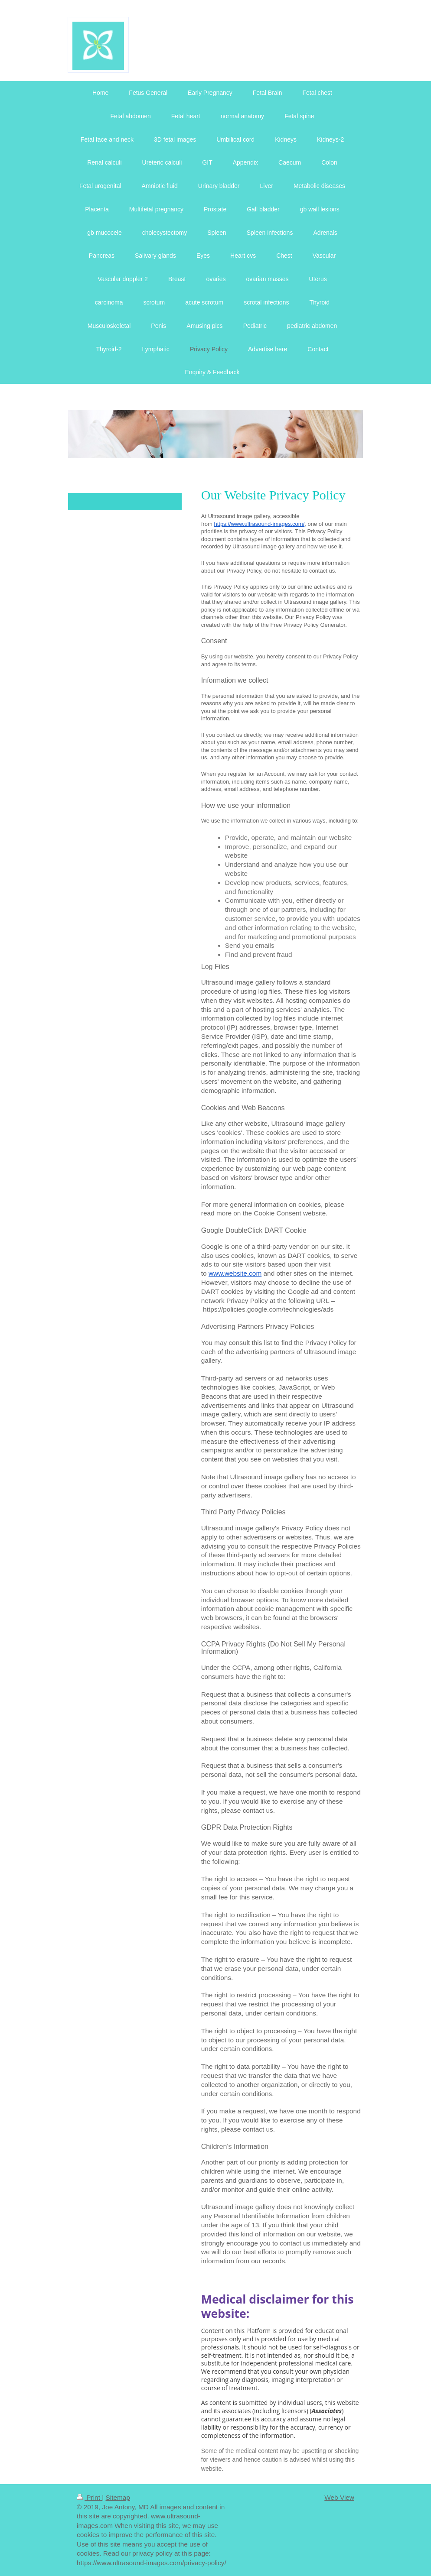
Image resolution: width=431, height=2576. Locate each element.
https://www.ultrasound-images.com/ (259, 524)
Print (89, 2497)
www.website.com (235, 1273)
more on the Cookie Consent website (271, 1213)
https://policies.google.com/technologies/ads (268, 1309)
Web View (339, 2497)
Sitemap (117, 2497)
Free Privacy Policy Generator (308, 625)
